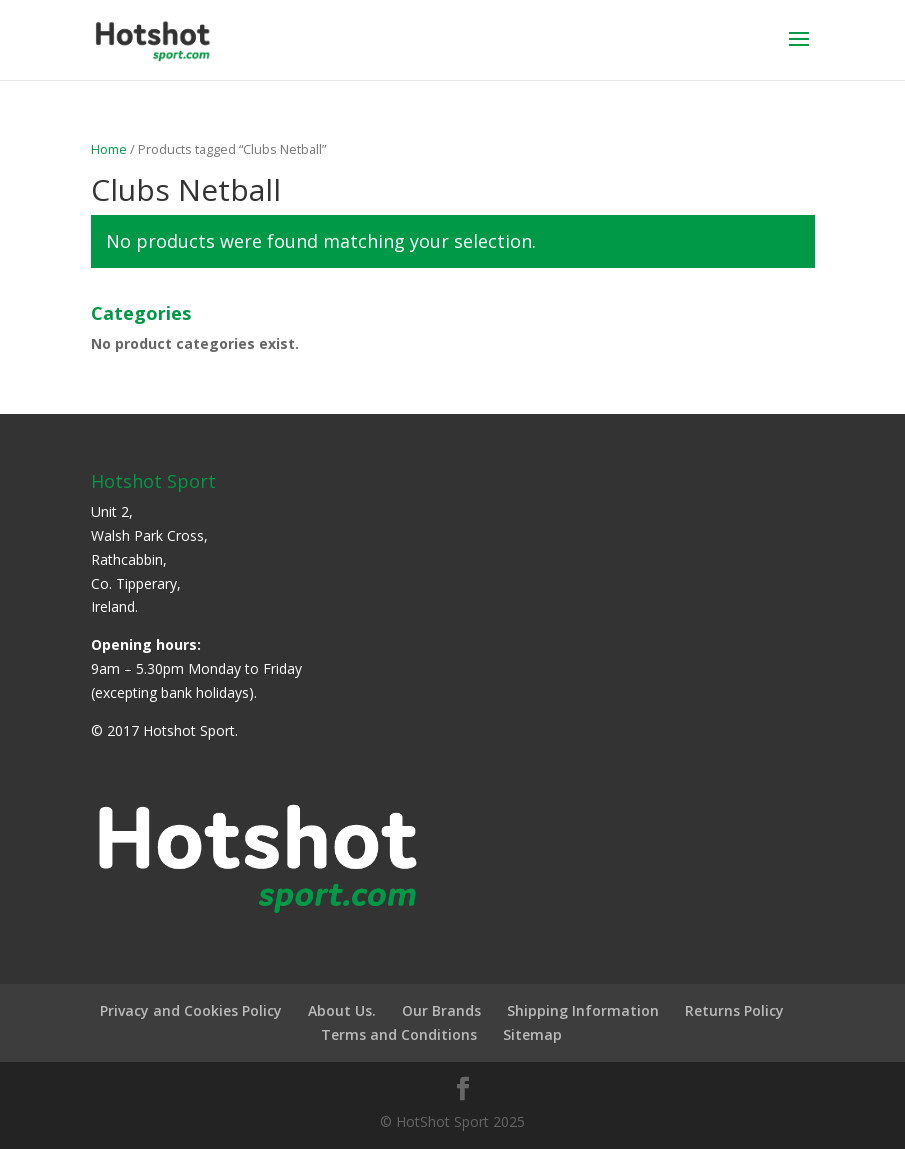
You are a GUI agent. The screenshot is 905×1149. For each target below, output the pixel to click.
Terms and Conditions (399, 1034)
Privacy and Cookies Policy (191, 1010)
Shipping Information (583, 1010)
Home (109, 149)
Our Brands (441, 1010)
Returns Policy (734, 1010)
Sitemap (532, 1034)
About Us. (342, 1010)
